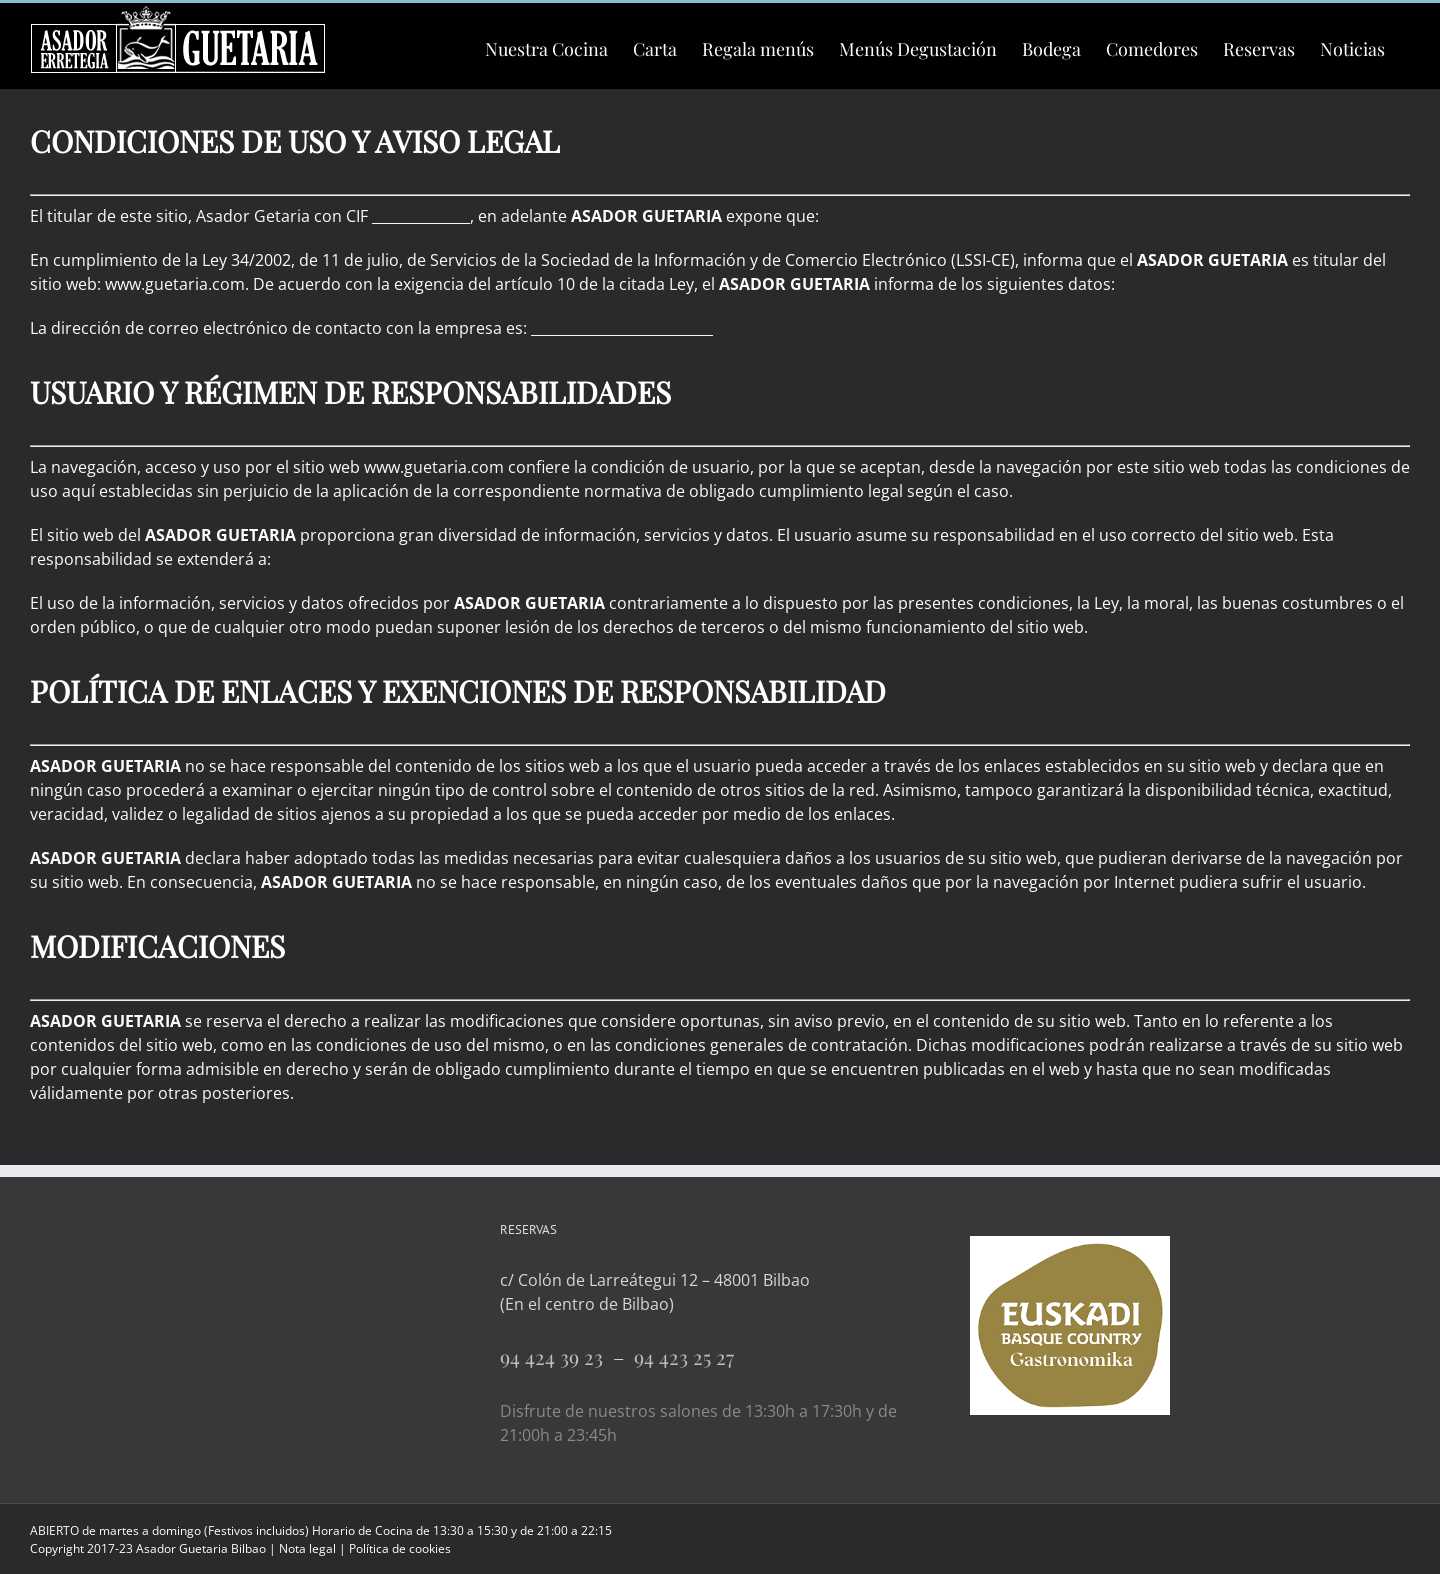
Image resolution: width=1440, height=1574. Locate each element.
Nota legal (307, 1548)
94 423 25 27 (684, 1356)
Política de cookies (400, 1548)
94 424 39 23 (556, 1356)
